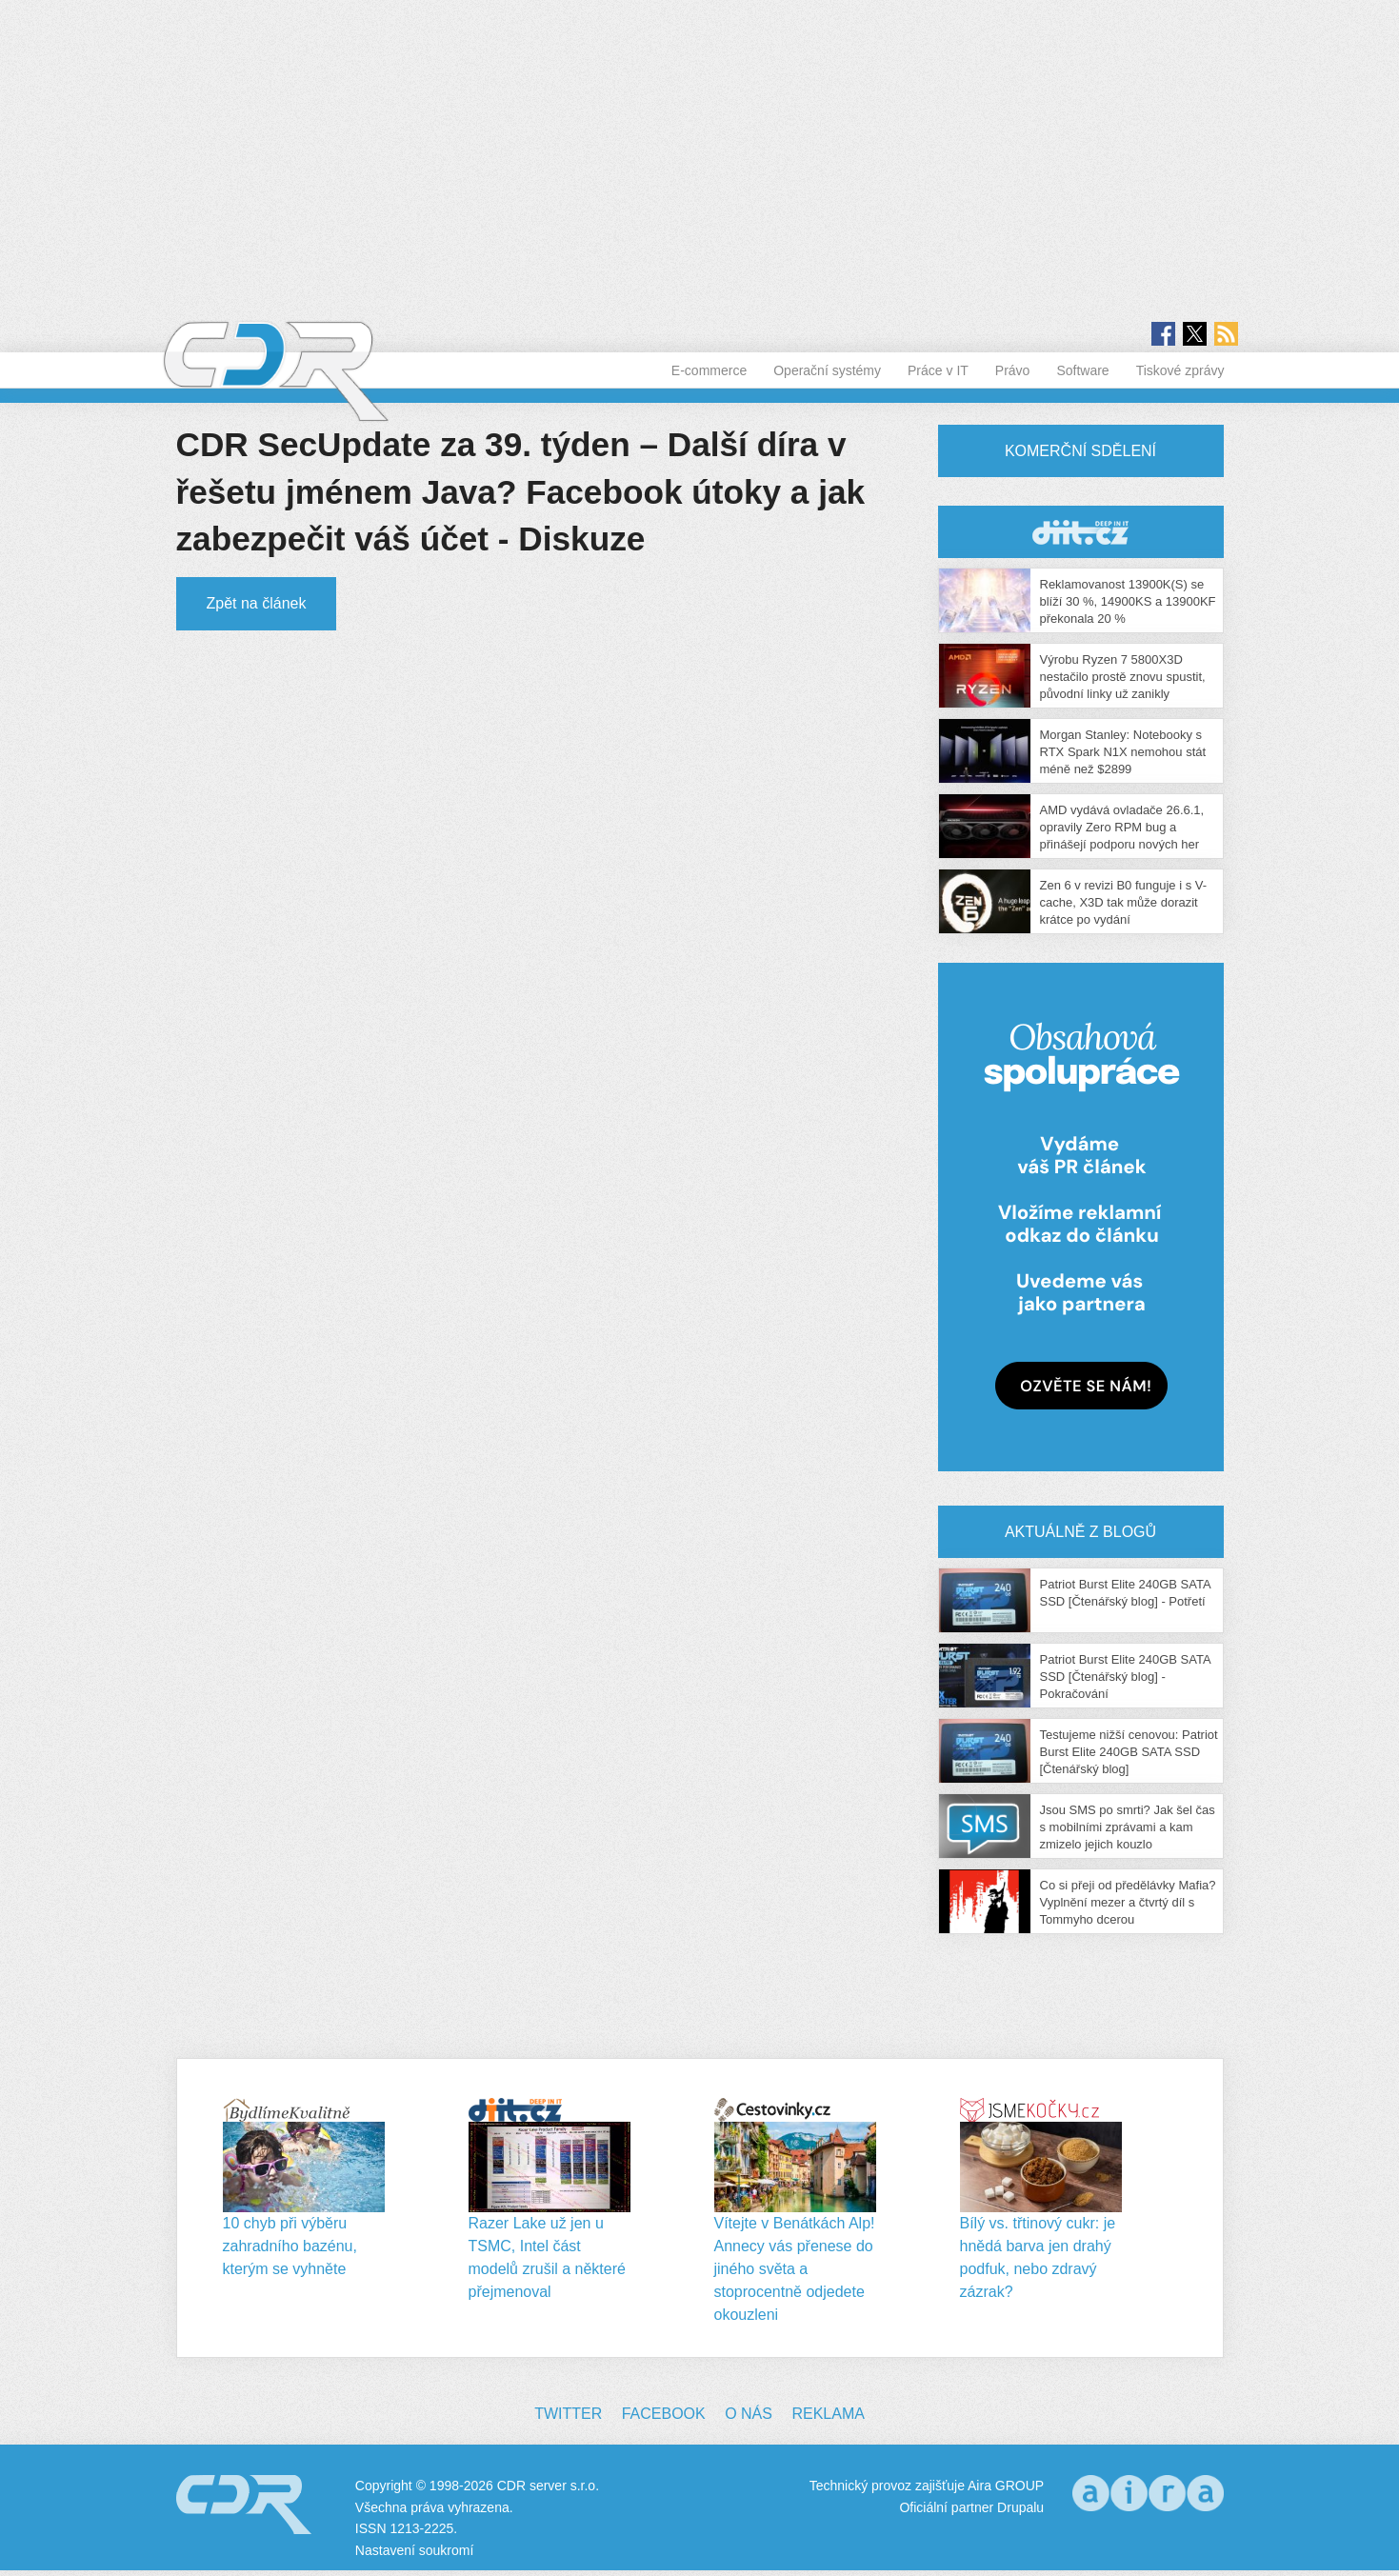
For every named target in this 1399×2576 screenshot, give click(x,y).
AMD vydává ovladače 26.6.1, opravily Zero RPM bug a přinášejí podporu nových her (1122, 827)
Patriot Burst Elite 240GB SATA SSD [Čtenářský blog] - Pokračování (1125, 1676)
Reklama (827, 2414)
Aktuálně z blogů (1080, 1532)
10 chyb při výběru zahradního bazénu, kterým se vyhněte (290, 2246)
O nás (748, 2414)
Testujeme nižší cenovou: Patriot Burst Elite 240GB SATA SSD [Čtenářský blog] (1129, 1751)
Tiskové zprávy (1180, 370)
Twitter (568, 2414)
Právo (1012, 370)
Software (1082, 370)
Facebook (664, 2414)
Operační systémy (827, 370)
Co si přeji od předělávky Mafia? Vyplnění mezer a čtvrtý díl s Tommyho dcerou (1128, 1902)
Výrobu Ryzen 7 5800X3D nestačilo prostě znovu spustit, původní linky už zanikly (1123, 676)
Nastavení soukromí (414, 2550)
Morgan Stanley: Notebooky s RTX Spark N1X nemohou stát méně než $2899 (1123, 752)
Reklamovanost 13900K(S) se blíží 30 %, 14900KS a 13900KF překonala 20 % (1128, 601)
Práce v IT (938, 370)
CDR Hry (1081, 532)
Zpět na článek (257, 603)
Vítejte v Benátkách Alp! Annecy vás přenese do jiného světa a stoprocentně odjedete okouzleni (794, 2269)
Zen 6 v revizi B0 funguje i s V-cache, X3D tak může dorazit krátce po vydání (1124, 902)
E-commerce (709, 370)
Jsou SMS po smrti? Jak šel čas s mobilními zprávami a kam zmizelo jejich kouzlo (1127, 1827)
